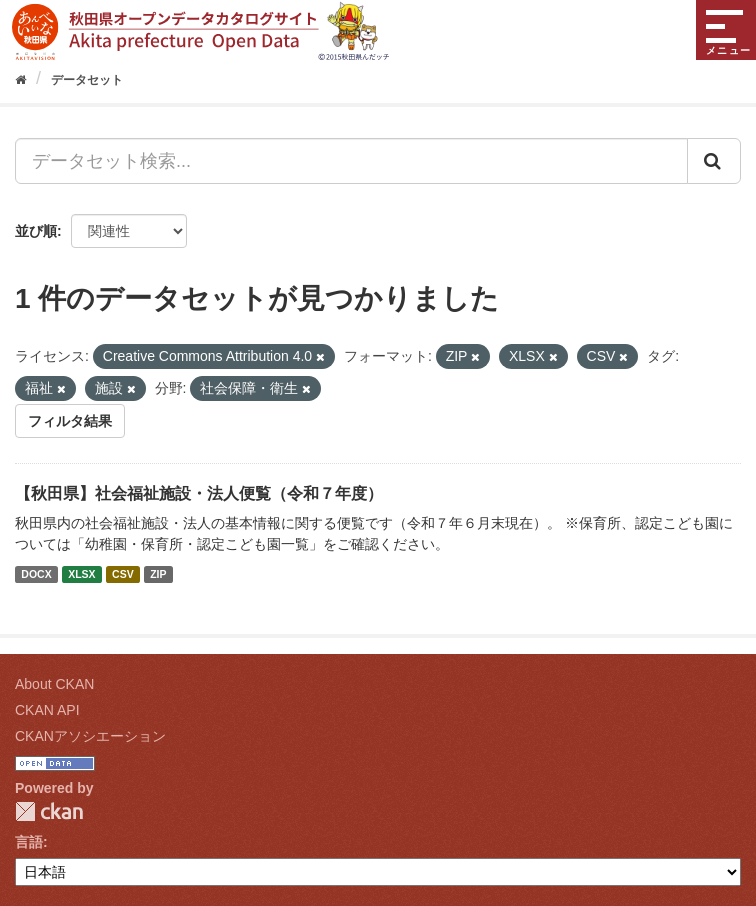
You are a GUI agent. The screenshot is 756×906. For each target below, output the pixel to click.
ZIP (158, 574)
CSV (123, 574)
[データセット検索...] (351, 161)
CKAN (49, 811)
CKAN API (47, 710)
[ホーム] (20, 80)
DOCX (36, 574)
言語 (29, 842)
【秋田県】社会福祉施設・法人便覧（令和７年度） (199, 493)
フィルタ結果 (70, 421)
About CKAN (54, 684)
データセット (87, 80)
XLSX (81, 574)
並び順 (36, 231)
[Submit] (714, 161)
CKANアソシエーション (90, 736)
